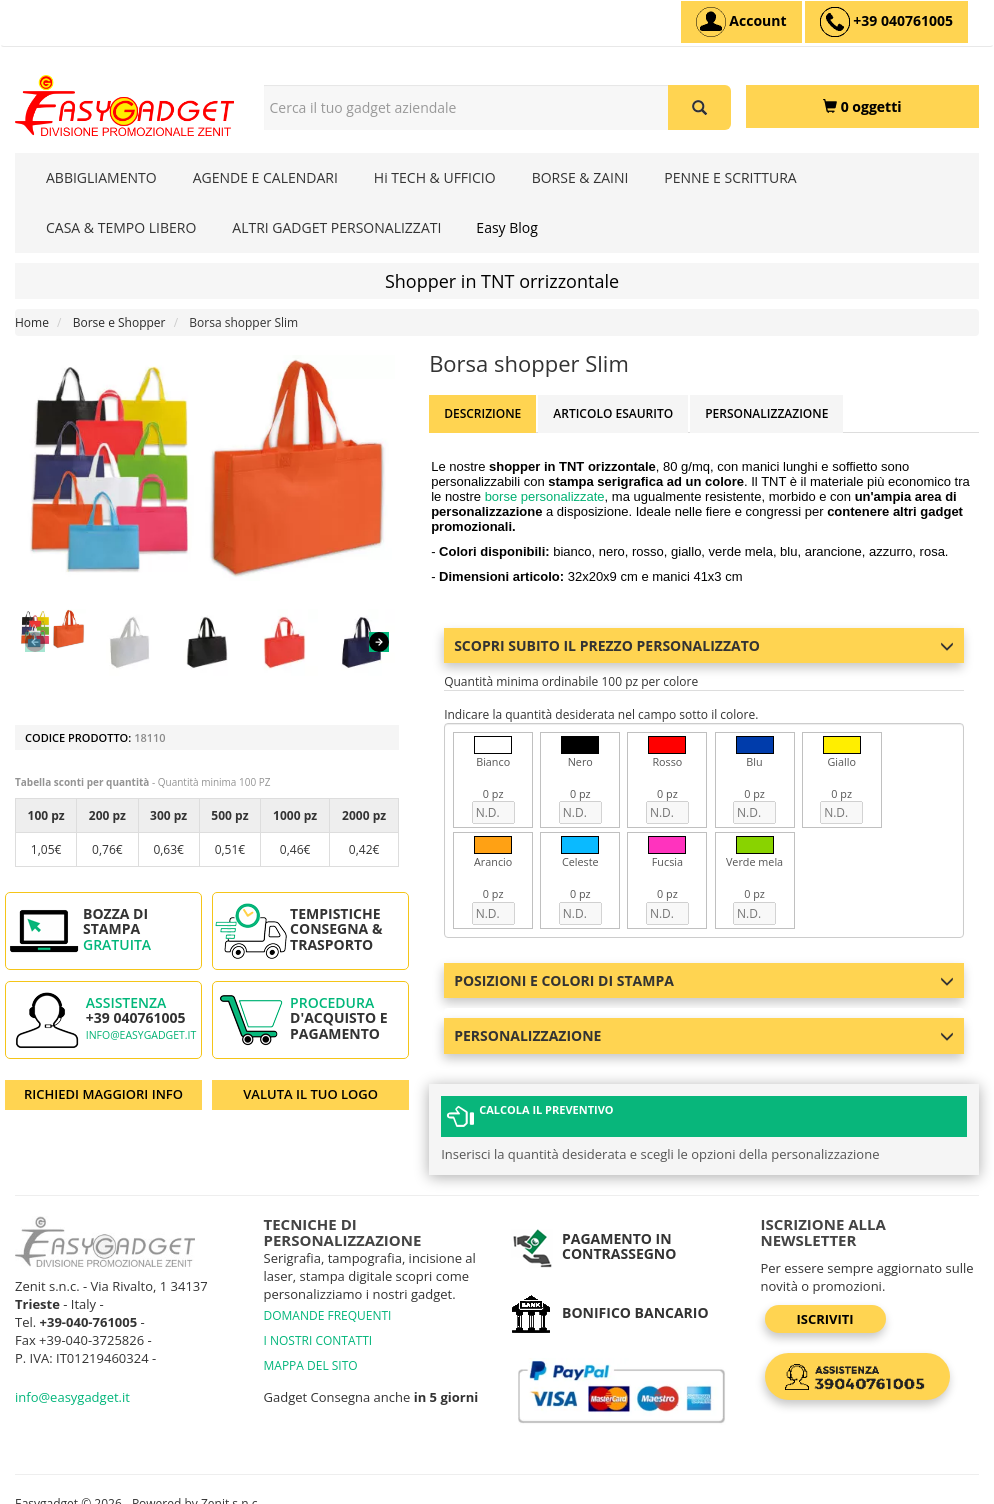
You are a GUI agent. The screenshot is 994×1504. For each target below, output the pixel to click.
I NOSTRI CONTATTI (318, 1340)
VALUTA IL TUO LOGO (310, 1094)
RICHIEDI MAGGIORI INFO (103, 1094)
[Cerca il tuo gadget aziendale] (699, 107)
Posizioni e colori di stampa (704, 980)
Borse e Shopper (119, 322)
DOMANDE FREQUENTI (328, 1315)
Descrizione (482, 413)
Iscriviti (825, 1319)
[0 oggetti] (863, 106)
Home (32, 322)
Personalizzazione (766, 413)
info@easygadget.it (141, 1035)
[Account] (741, 22)
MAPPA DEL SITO (311, 1365)
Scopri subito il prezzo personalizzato (704, 645)
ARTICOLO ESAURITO (613, 413)
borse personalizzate (545, 496)
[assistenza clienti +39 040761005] (886, 22)
